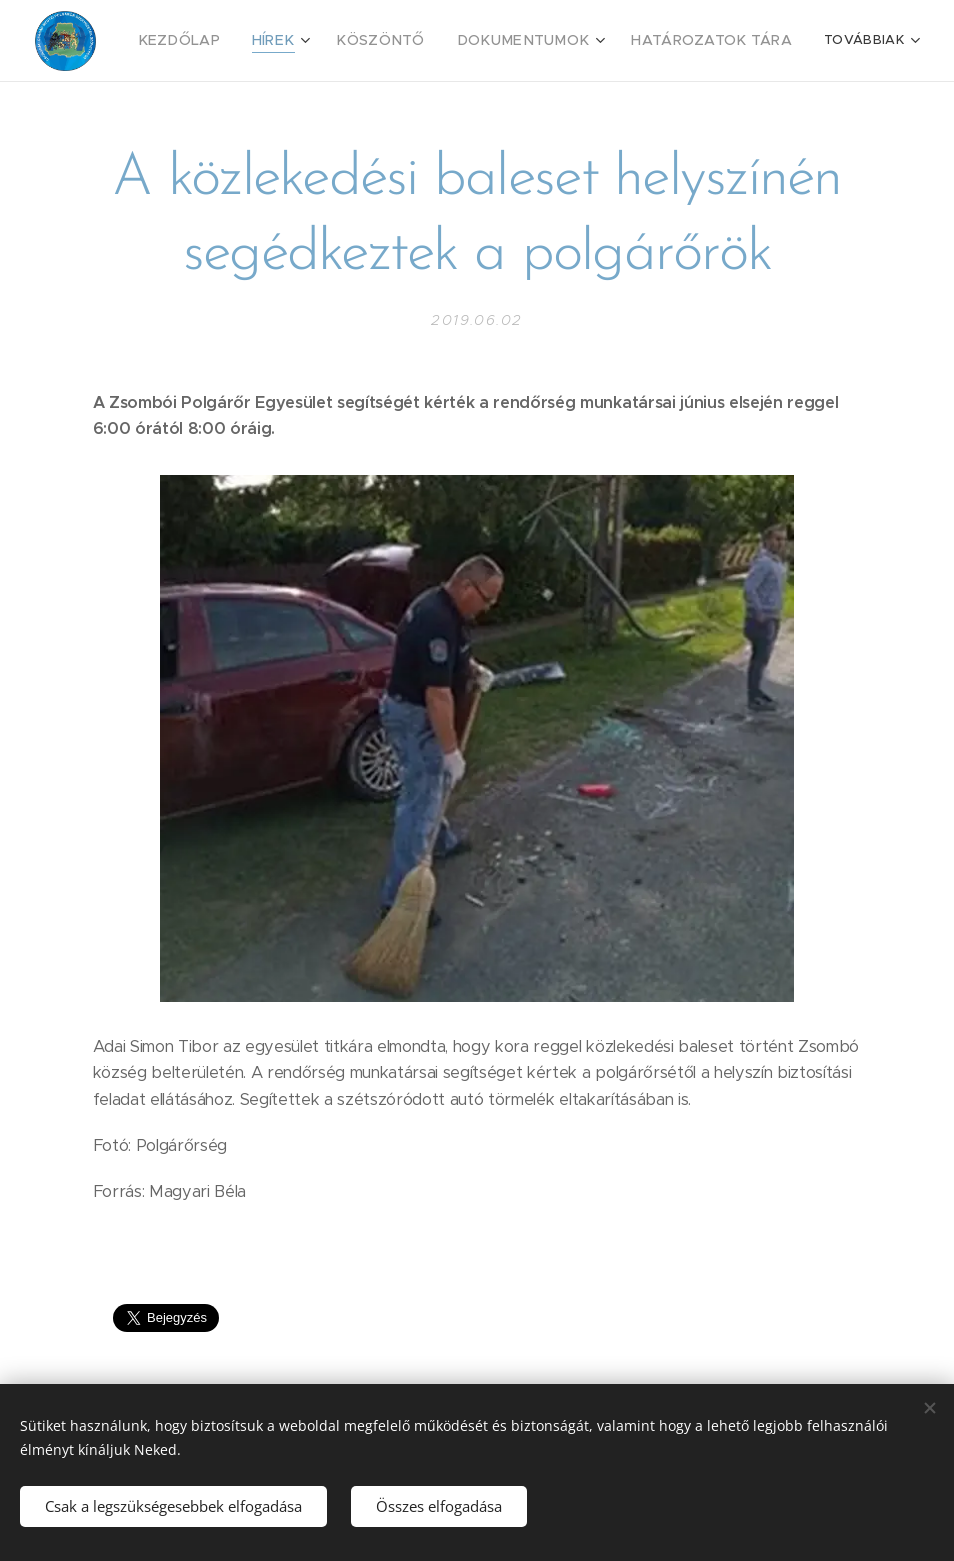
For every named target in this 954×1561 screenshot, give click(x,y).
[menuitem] (222, 41)
